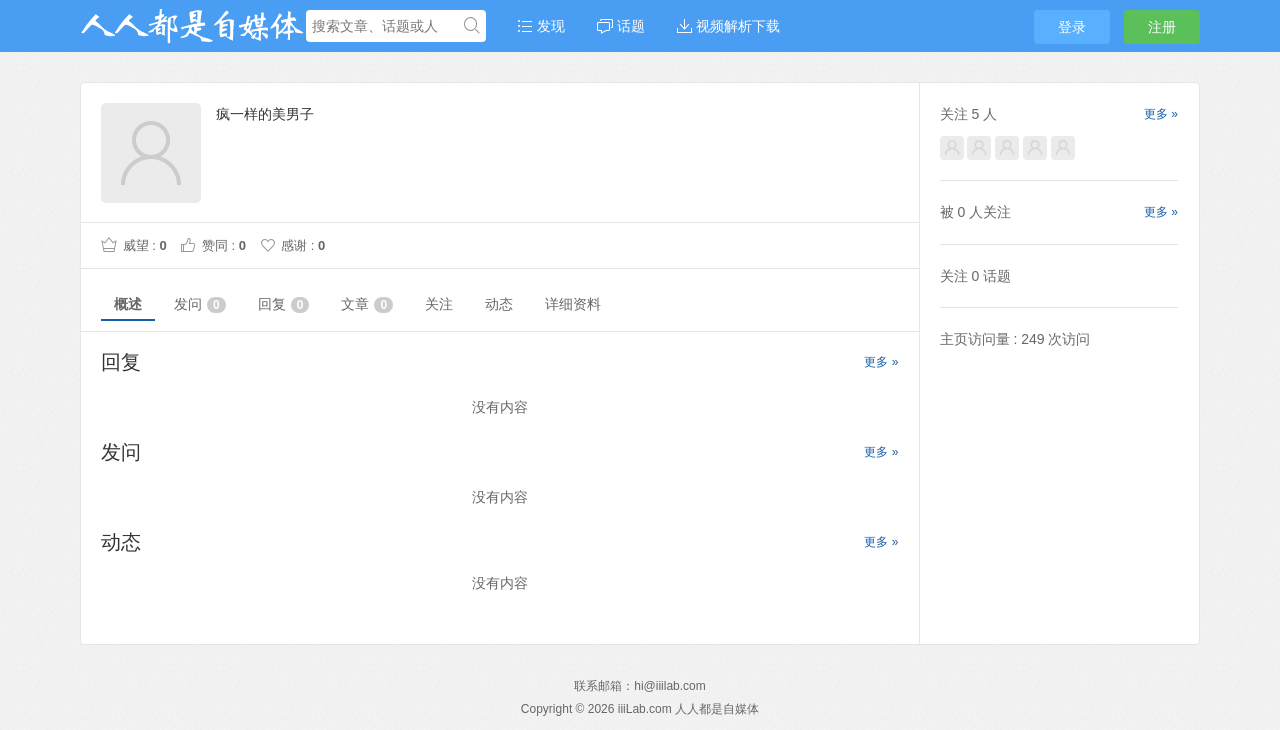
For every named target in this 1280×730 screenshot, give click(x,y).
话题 (621, 26)
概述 (128, 304)
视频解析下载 (728, 26)
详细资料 (573, 304)
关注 (439, 304)
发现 (541, 26)
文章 (367, 304)
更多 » (881, 362)
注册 (1162, 27)
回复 (284, 304)
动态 (499, 304)
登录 (1072, 27)
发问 (200, 304)
